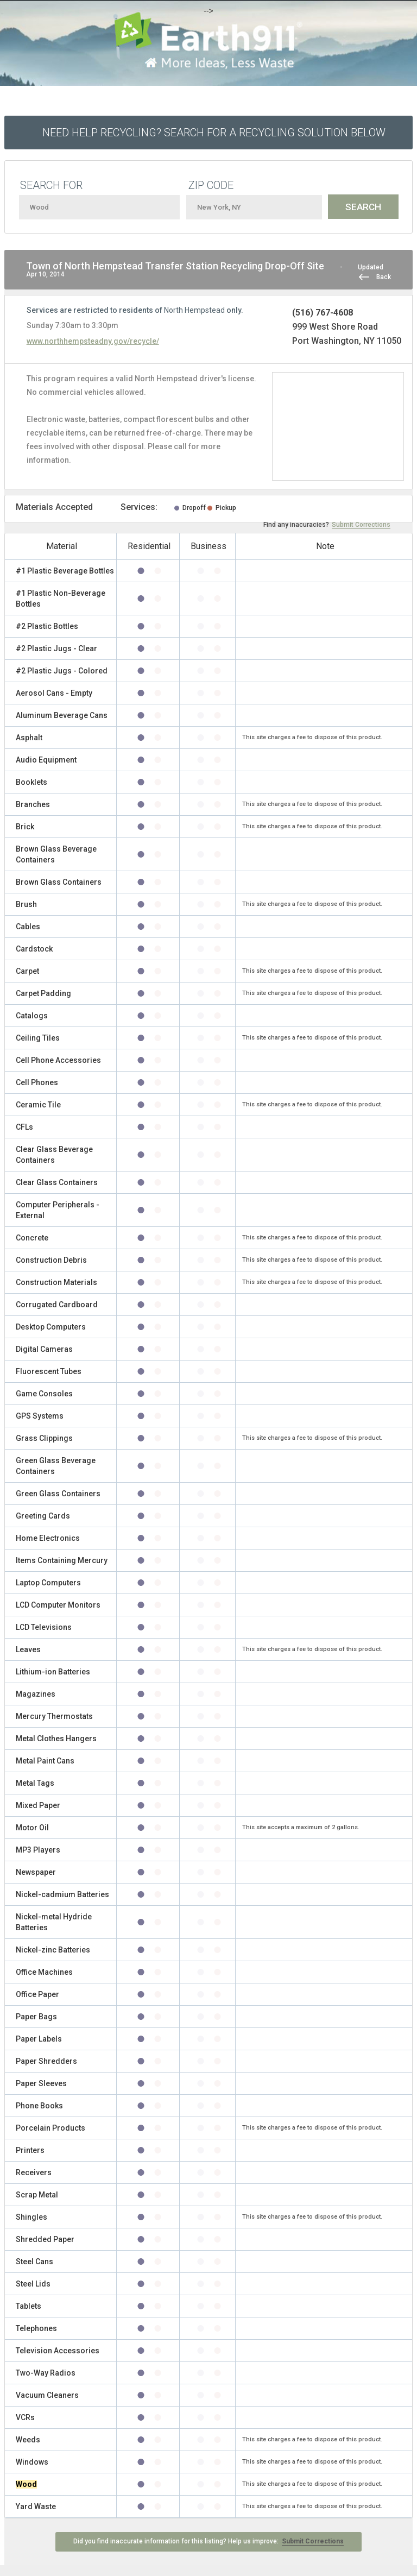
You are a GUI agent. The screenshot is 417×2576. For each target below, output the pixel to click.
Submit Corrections (361, 524)
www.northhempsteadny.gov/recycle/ (93, 341)
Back (383, 277)
